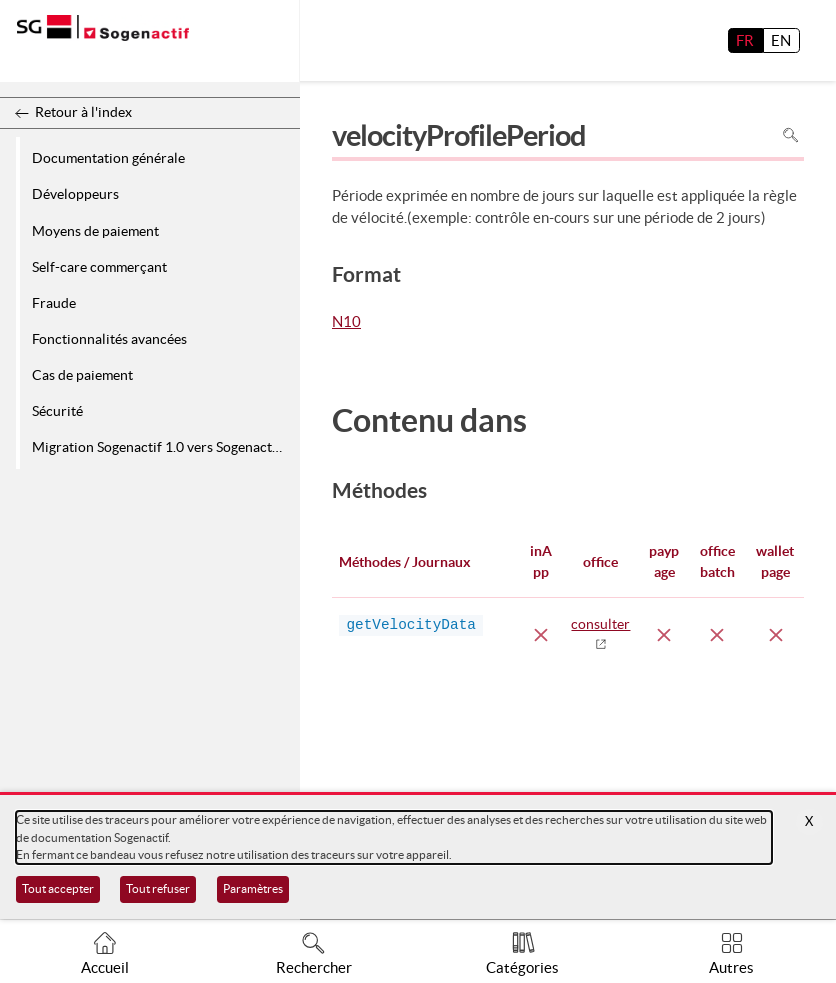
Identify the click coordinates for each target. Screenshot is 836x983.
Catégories (522, 967)
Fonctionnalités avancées (109, 339)
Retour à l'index (83, 112)
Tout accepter (58, 888)
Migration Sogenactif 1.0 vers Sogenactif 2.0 (162, 447)
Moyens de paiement (95, 231)
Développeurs (75, 194)
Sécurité (57, 411)
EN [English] (781, 40)
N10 (346, 323)
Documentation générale (108, 158)
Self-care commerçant (99, 267)
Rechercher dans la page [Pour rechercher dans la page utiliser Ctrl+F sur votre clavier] (790, 135)
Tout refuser (158, 888)
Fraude (54, 303)
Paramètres (253, 888)
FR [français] (745, 40)
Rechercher (314, 967)
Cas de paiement (82, 375)
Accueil (105, 967)
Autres (731, 967)
